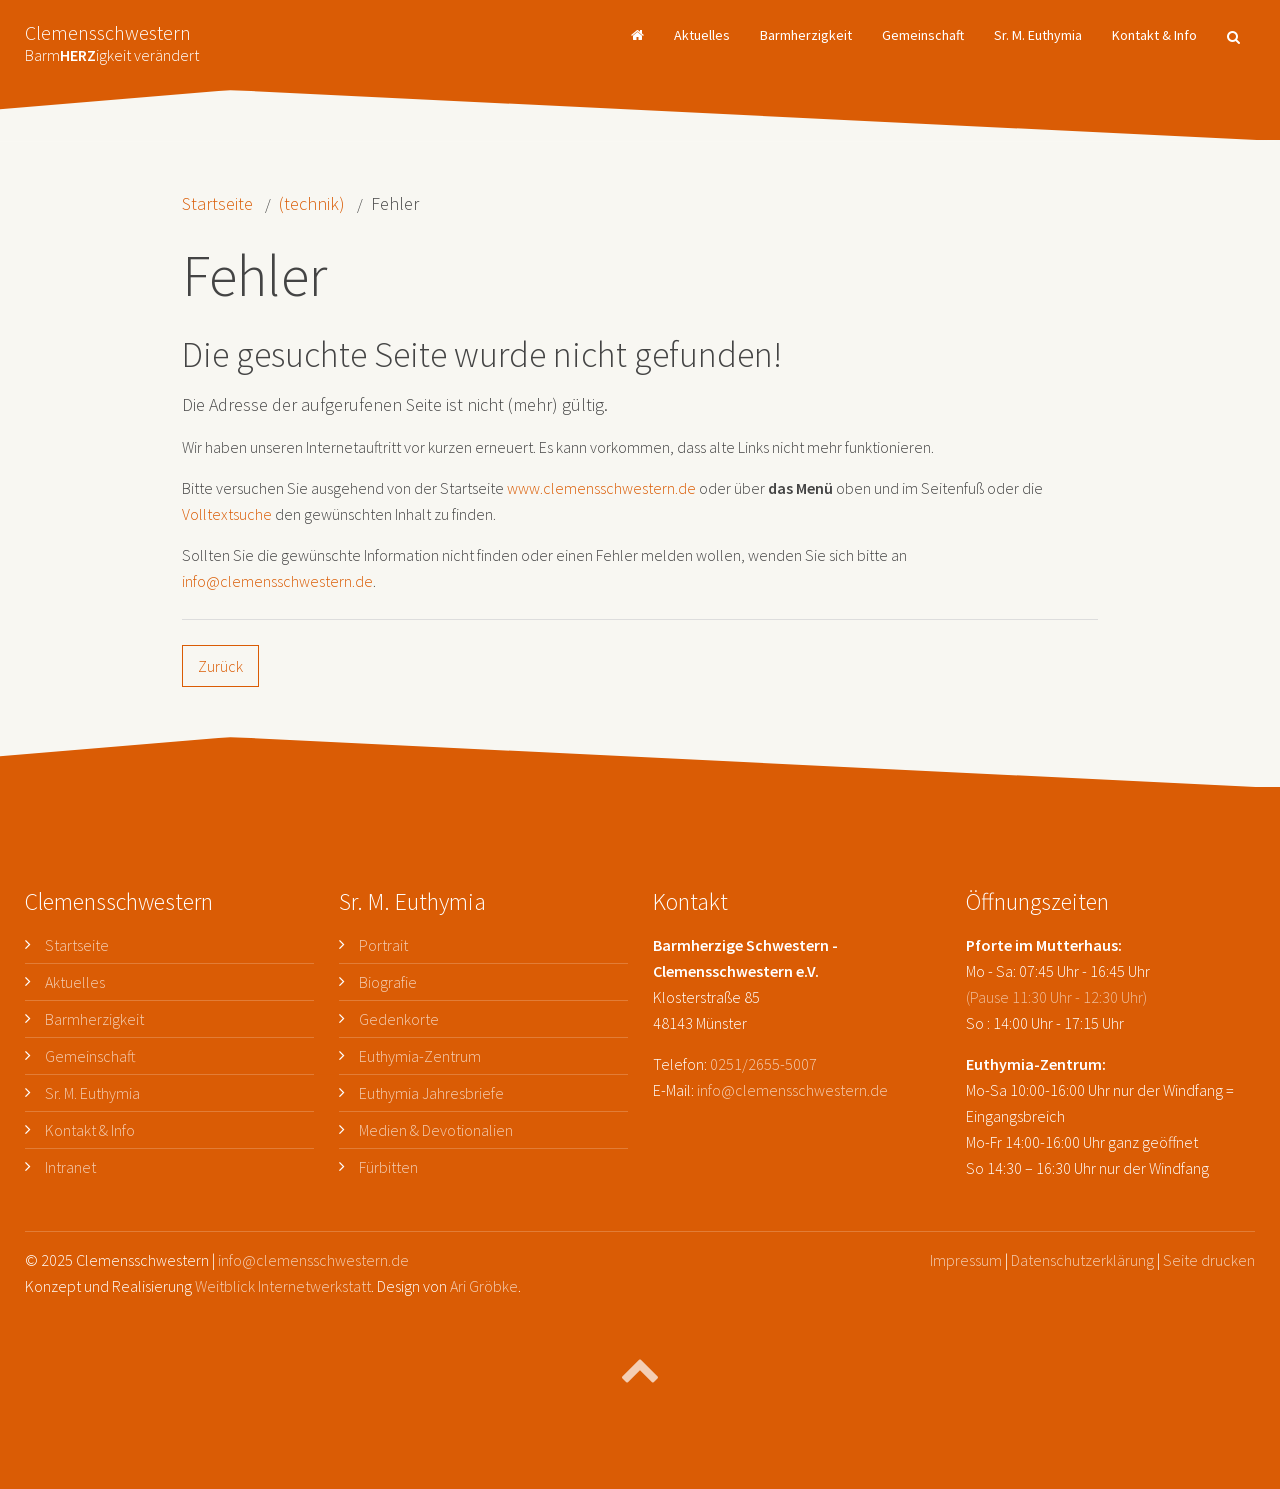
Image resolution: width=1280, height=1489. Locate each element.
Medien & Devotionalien (436, 1130)
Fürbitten (388, 1167)
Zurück (220, 666)
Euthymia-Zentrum (420, 1056)
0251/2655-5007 (763, 1064)
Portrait (383, 945)
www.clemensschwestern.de (601, 488)
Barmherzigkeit (806, 35)
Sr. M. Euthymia (1038, 35)
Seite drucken (1209, 1260)
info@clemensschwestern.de (277, 581)
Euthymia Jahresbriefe (431, 1093)
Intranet (70, 1167)
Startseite (217, 203)
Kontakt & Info (1154, 35)
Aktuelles (702, 35)
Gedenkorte (399, 1019)
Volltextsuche (227, 514)
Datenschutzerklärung (1082, 1260)
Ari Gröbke (484, 1286)
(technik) (312, 203)
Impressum (966, 1260)
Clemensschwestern (112, 37)
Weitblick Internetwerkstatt (283, 1286)
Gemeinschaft (923, 35)
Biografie (388, 982)
